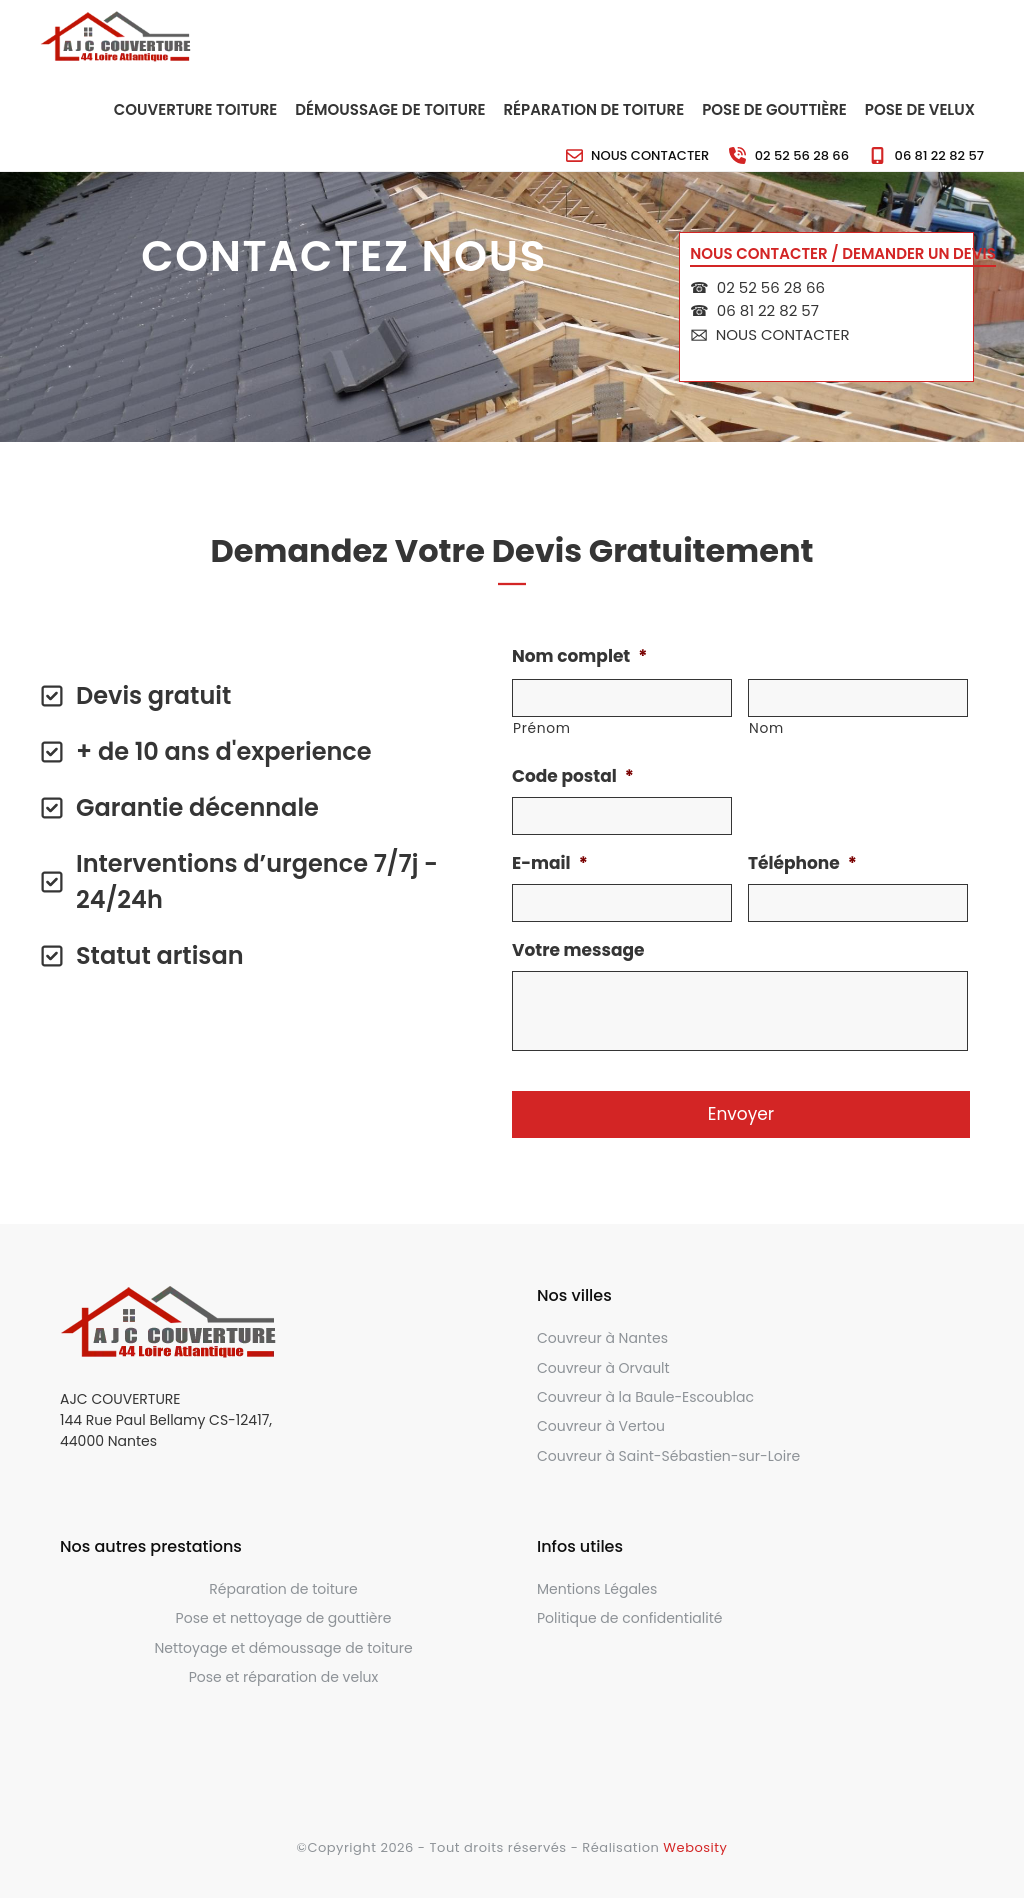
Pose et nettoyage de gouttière (284, 1618)
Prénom (542, 728)
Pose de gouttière (774, 109)
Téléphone (802, 863)
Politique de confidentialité (629, 1618)
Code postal (573, 776)
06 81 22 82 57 (939, 155)
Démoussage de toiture (390, 109)
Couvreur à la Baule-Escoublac (645, 1397)
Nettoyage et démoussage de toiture (283, 1648)
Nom (766, 728)
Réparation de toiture (594, 109)
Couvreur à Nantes (602, 1338)
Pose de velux (920, 109)
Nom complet (579, 656)
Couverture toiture (196, 109)
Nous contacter (650, 155)
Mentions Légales (597, 1589)
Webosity (695, 1847)
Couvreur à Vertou (601, 1426)
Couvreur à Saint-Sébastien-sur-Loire (668, 1456)
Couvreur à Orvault (603, 1368)
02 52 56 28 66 (802, 155)
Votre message (578, 950)
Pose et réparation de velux (284, 1677)
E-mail (550, 863)
